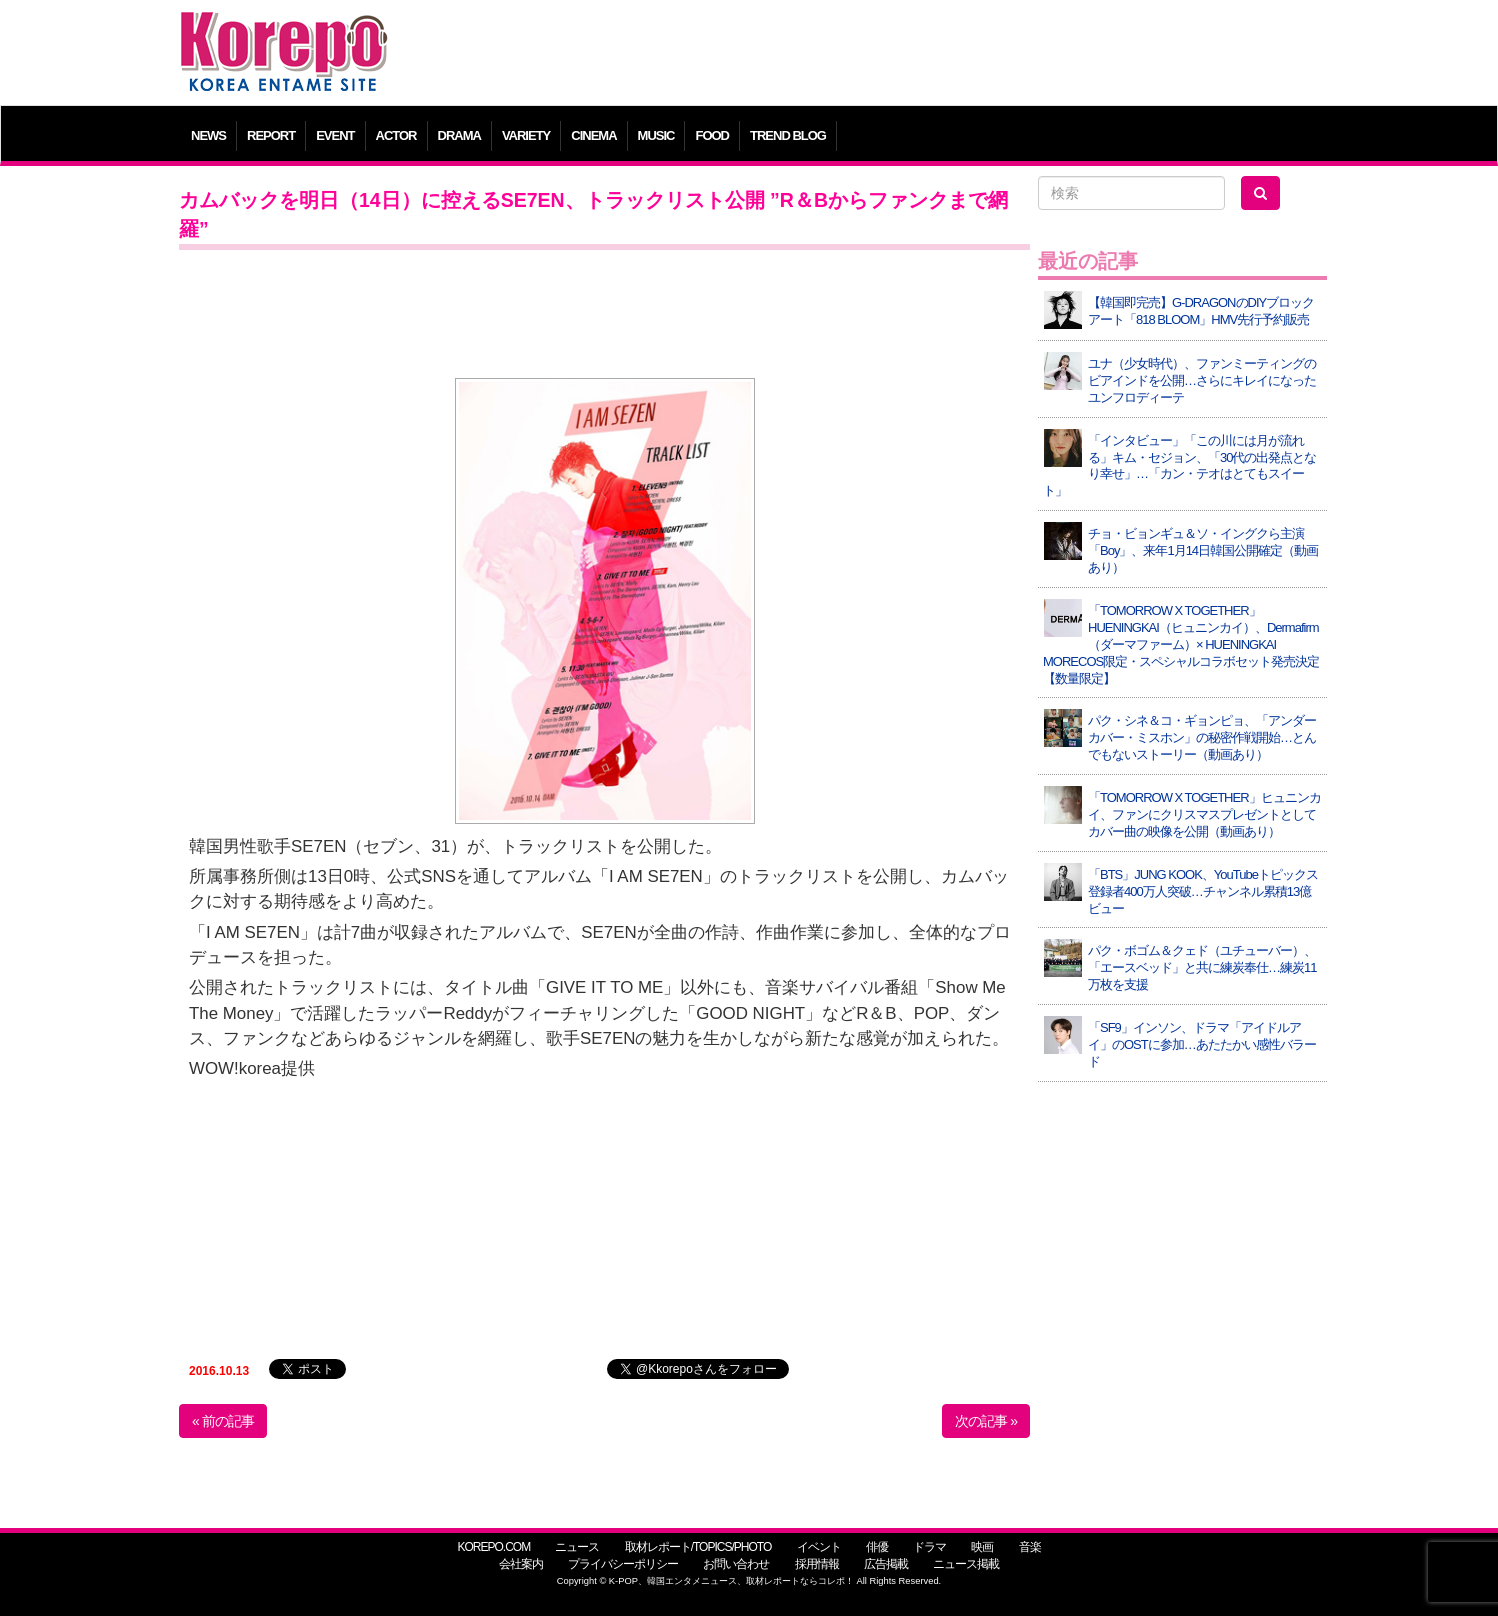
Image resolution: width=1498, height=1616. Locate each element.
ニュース (577, 1547)
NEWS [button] (208, 135)
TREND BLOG (788, 135)
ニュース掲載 (966, 1564)
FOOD (712, 135)
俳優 (877, 1547)
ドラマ (929, 1547)
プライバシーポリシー (623, 1564)
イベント (819, 1547)
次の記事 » (986, 1421)
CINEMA (593, 135)
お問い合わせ (736, 1564)
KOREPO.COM (493, 1547)
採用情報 (817, 1564)
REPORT (271, 135)
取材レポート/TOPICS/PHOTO (698, 1547)
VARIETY (526, 135)
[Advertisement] (893, 55)
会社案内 (521, 1564)
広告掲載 (886, 1564)
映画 (982, 1547)
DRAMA (459, 135)
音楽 (1030, 1547)
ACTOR (396, 135)
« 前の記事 (223, 1421)
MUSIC (656, 135)
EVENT (335, 135)
